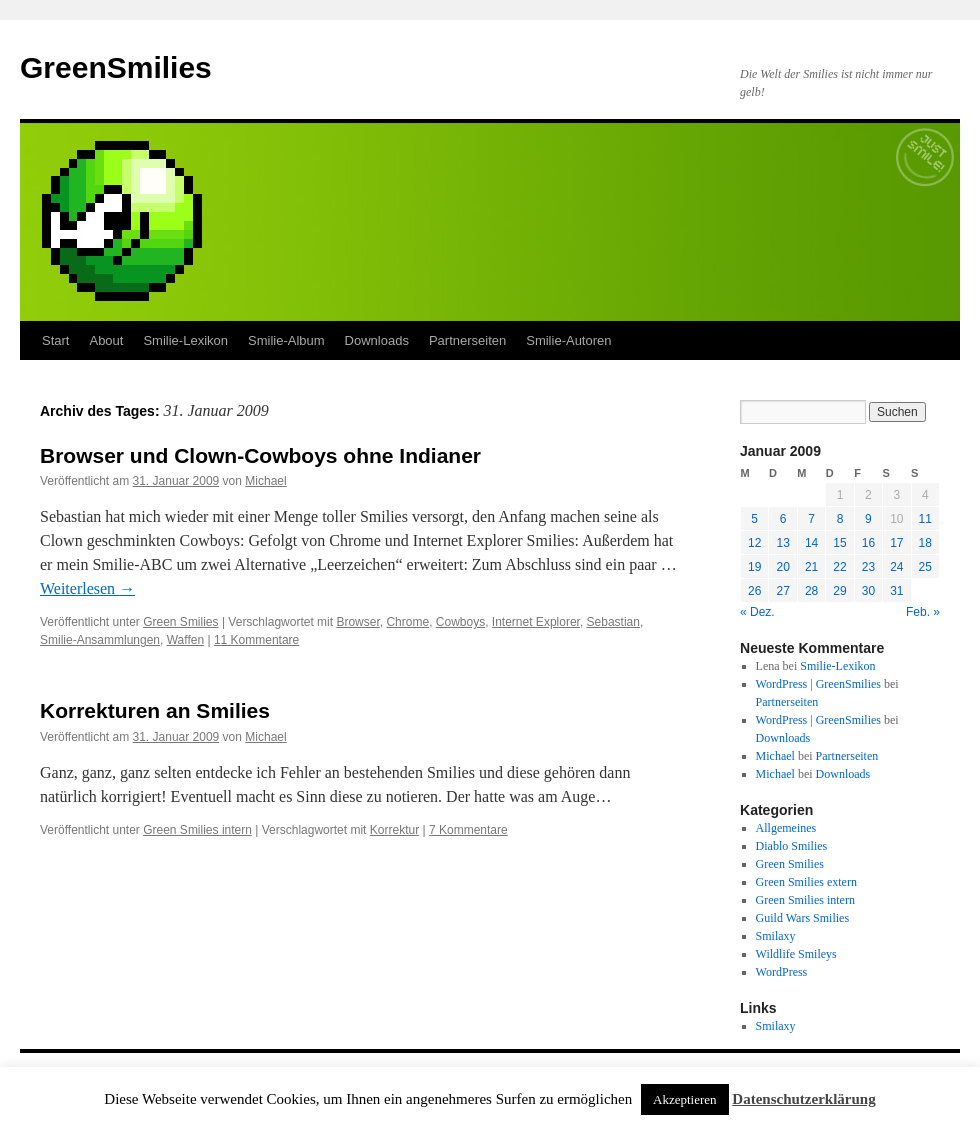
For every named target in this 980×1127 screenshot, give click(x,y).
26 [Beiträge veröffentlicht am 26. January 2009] (754, 591)
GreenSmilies (116, 67)
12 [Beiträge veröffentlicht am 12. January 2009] (754, 543)
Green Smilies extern (806, 882)
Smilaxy (776, 936)
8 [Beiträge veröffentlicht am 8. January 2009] (840, 519)
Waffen (185, 640)
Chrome (407, 622)
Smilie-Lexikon (185, 340)
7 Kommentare (468, 830)
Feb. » (923, 612)
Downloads (377, 340)
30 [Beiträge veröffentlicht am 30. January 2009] (868, 591)
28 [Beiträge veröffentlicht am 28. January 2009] (811, 591)
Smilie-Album (286, 340)
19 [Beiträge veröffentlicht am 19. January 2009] (754, 567)
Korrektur (394, 830)
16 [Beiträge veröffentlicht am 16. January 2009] (868, 543)
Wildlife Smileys (796, 954)
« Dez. (757, 612)
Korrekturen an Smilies (155, 710)
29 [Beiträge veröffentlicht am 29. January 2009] (839, 591)
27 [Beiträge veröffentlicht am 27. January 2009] (782, 591)
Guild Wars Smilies (802, 918)
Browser (357, 622)
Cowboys (460, 622)
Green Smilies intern (197, 830)
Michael (265, 481)
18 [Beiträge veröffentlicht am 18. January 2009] (925, 543)
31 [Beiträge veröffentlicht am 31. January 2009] (896, 591)
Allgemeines (786, 828)
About (106, 340)
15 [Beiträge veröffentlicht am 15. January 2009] (839, 543)
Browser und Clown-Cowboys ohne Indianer (260, 455)
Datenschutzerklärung (803, 1099)
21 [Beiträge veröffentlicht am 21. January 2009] (811, 567)
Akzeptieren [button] (685, 1099)
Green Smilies (180, 622)
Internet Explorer (536, 622)
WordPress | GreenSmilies (818, 684)
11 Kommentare (256, 640)
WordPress (782, 972)
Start (55, 340)
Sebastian (613, 622)
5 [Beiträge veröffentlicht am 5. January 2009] (754, 519)
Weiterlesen (87, 588)
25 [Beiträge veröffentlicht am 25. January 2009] (925, 567)
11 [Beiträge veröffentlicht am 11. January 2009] (925, 519)
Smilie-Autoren (568, 340)
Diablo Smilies (792, 846)
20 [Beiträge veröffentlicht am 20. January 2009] (782, 567)
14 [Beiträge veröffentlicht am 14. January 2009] (811, 543)
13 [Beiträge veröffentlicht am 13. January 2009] (782, 543)
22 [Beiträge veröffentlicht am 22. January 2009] (839, 567)
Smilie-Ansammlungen (100, 640)
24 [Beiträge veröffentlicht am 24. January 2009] (896, 567)
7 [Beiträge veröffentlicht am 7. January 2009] (811, 519)
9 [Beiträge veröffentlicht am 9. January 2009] (868, 519)
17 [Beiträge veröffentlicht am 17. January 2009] (896, 543)
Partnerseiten (467, 340)
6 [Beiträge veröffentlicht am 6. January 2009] (783, 519)
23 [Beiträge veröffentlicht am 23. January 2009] (868, 567)
